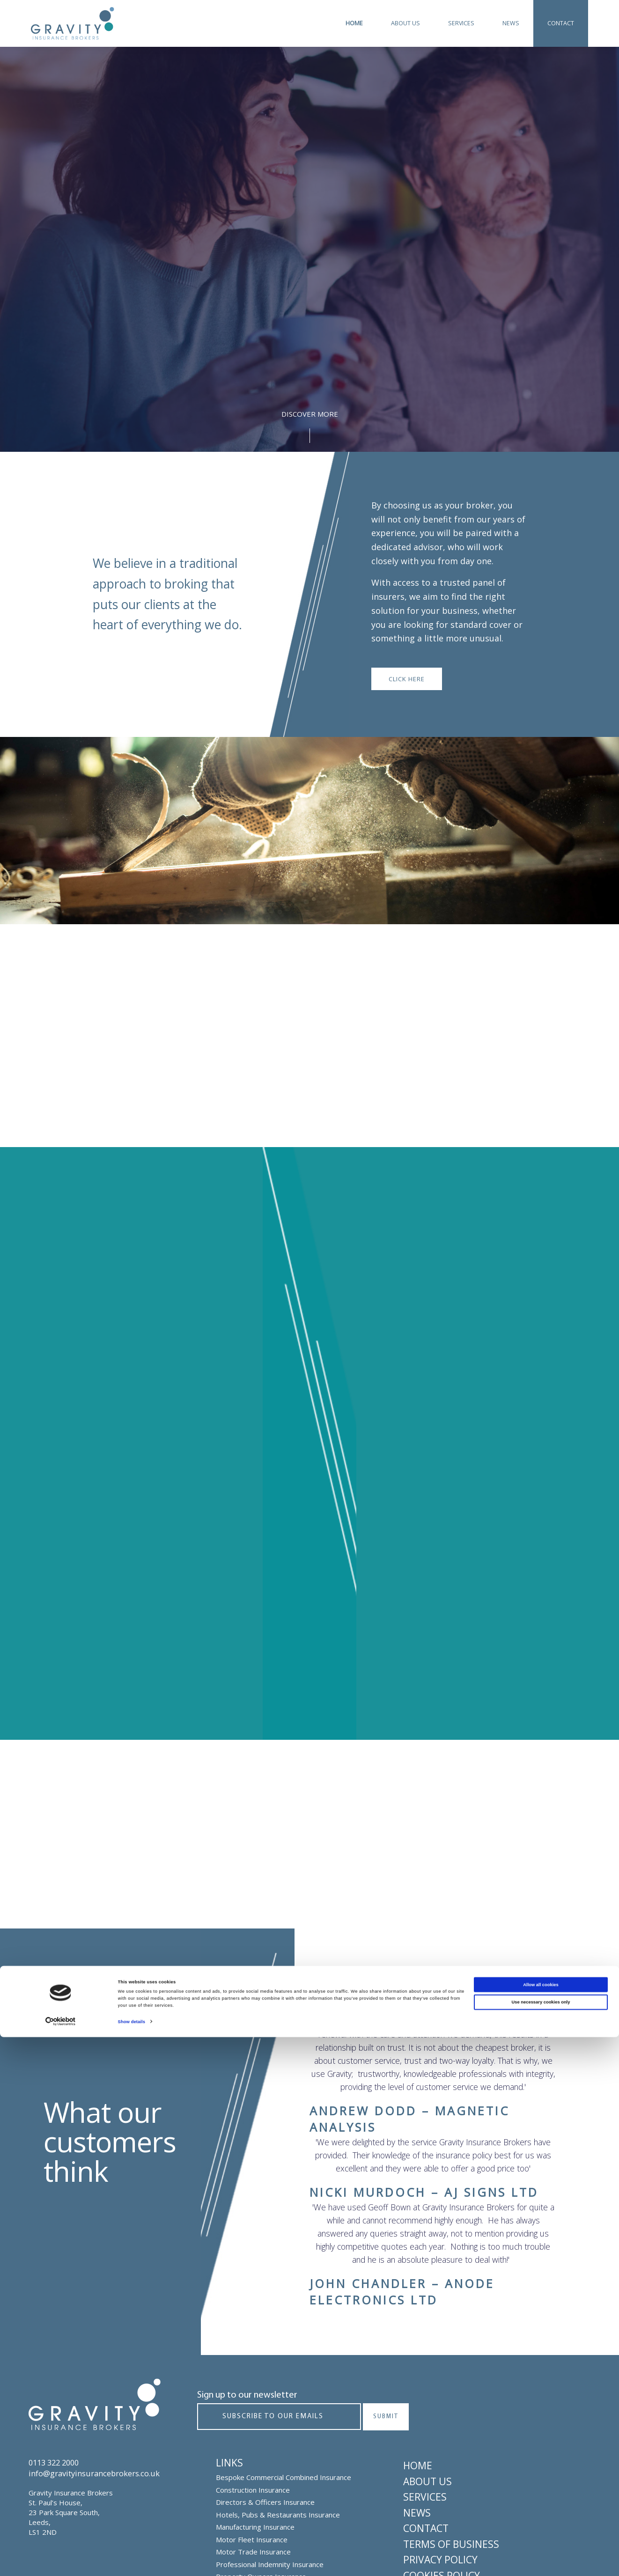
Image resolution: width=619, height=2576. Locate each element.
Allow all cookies (540, 2523)
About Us (405, 23)
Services (461, 23)
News (510, 23)
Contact (560, 23)
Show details (131, 2560)
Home (354, 23)
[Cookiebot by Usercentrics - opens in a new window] (61, 2560)
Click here (407, 679)
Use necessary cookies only (541, 2541)
